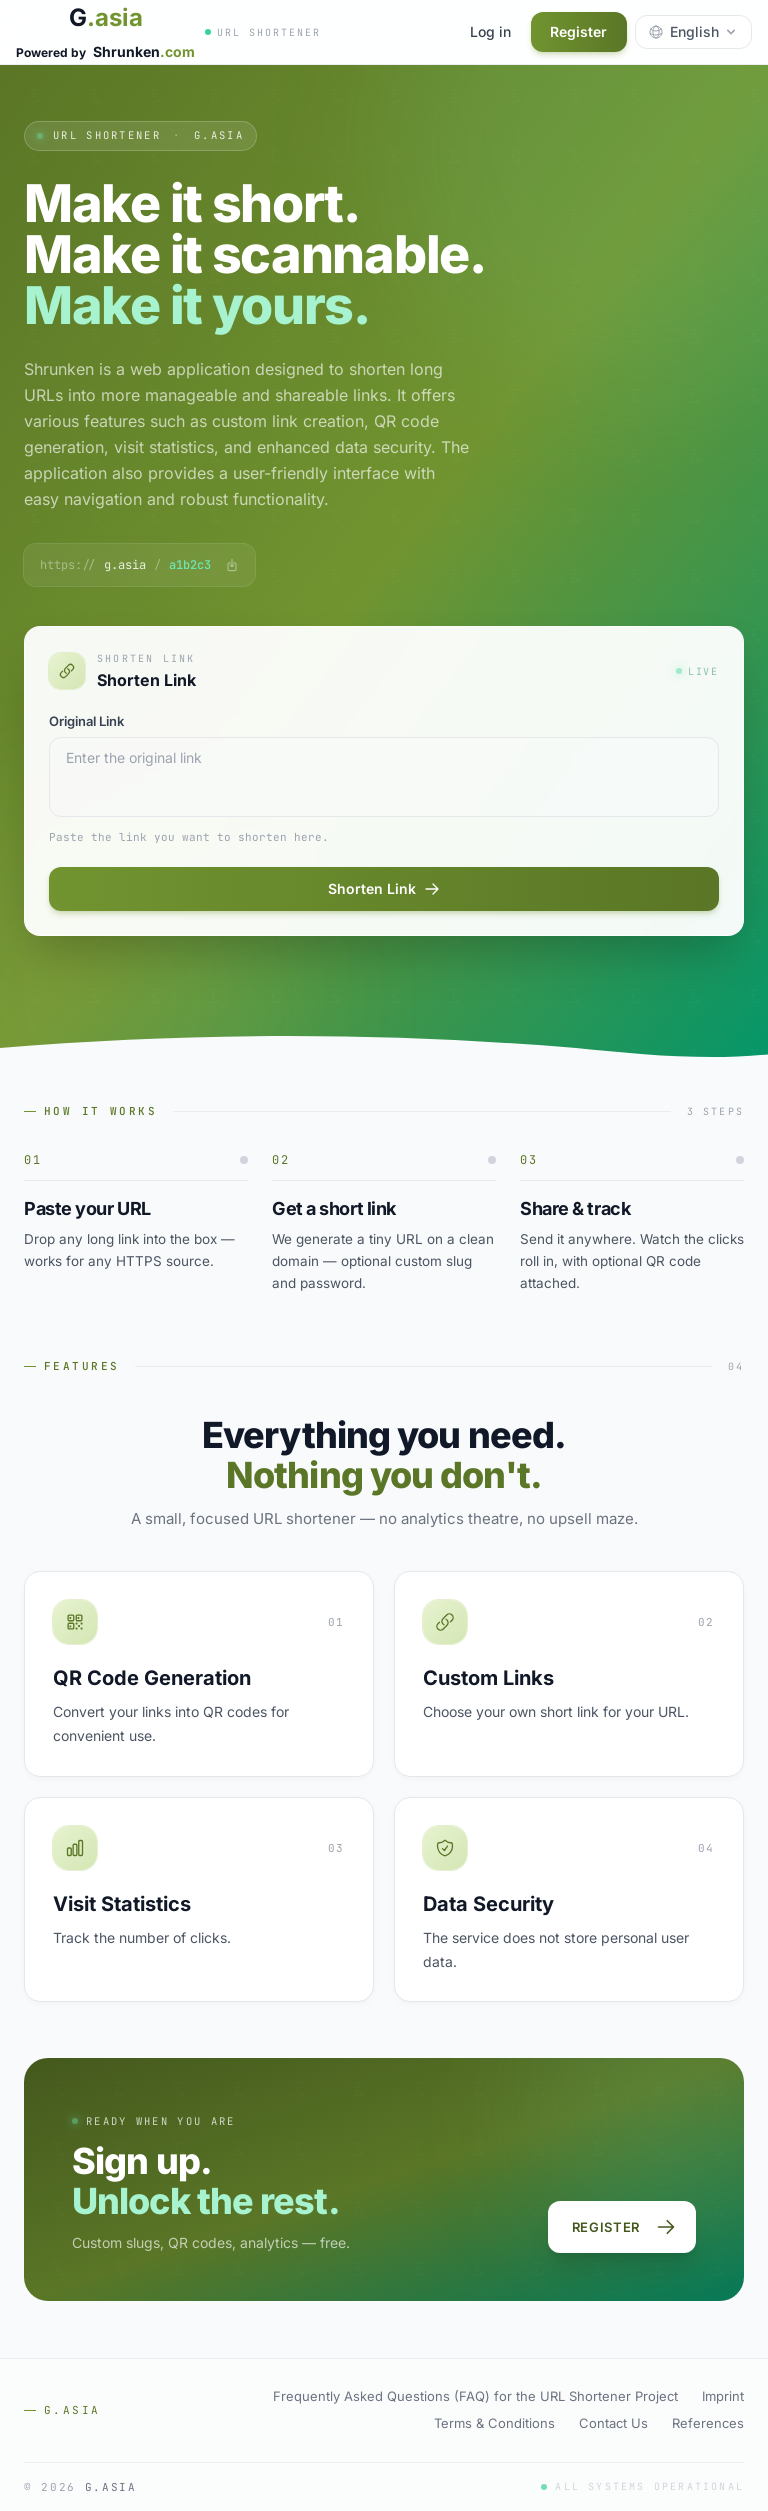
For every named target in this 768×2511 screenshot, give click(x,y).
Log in (489, 31)
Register (578, 31)
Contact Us (613, 2423)
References (708, 2423)
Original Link (86, 721)
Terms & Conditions (494, 2423)
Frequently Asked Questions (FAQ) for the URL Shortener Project (475, 2396)
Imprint (723, 2396)
